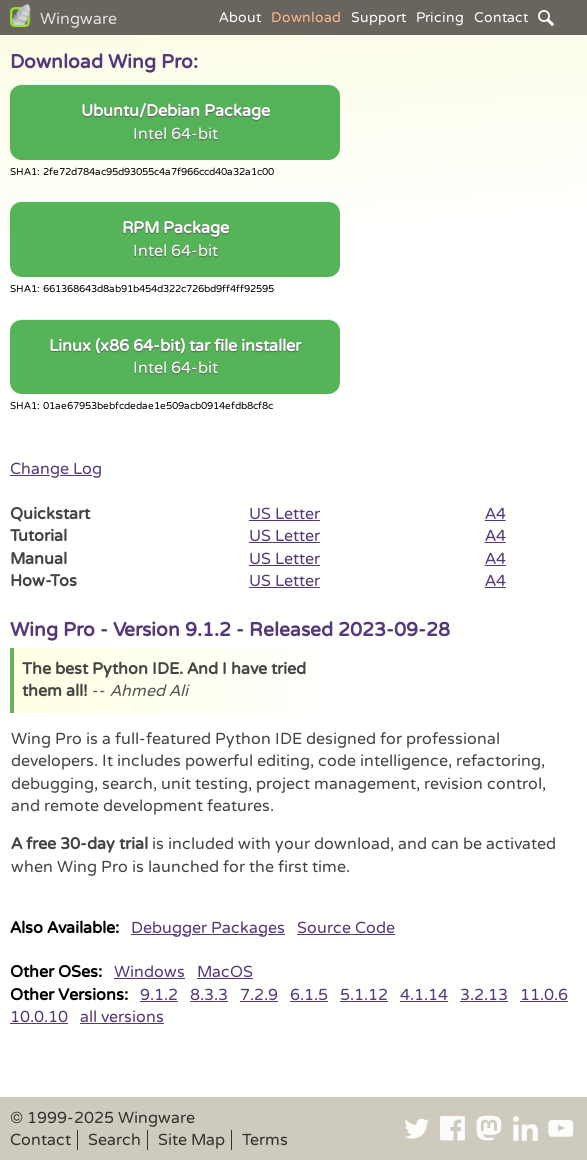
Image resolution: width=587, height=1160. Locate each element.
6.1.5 (309, 995)
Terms (265, 1140)
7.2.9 (259, 995)
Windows (149, 972)
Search (114, 1140)
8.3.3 (209, 995)
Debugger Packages (208, 928)
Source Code (346, 928)
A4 (495, 514)
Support (378, 17)
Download (306, 17)
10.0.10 (39, 1017)
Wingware (78, 19)
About (240, 17)
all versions (122, 1017)
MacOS (225, 972)
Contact (501, 17)
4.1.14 (424, 995)
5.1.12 (364, 995)
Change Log (56, 469)
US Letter (284, 514)
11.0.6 (544, 995)
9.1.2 (159, 995)
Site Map (191, 1140)
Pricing (440, 17)
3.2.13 (484, 995)
